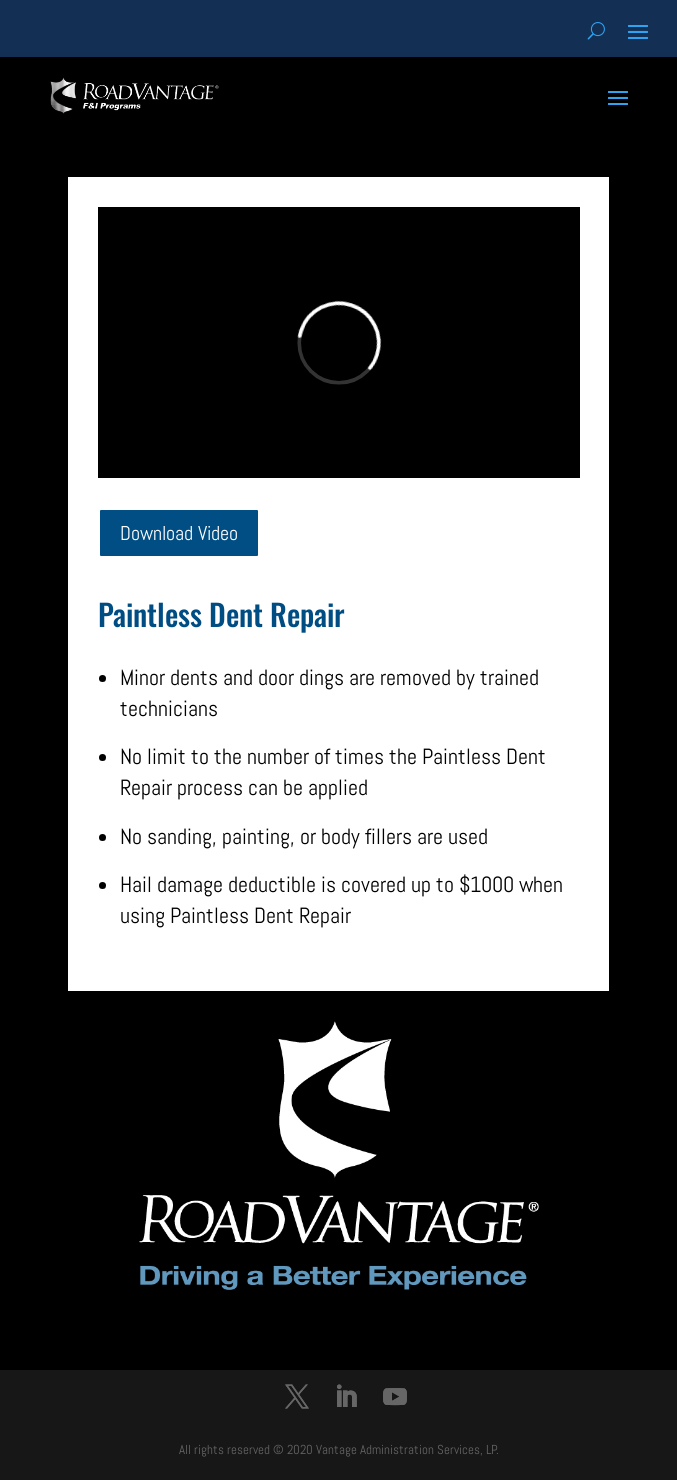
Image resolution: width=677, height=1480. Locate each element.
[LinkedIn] (346, 1399)
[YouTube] (395, 1399)
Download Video (179, 533)
